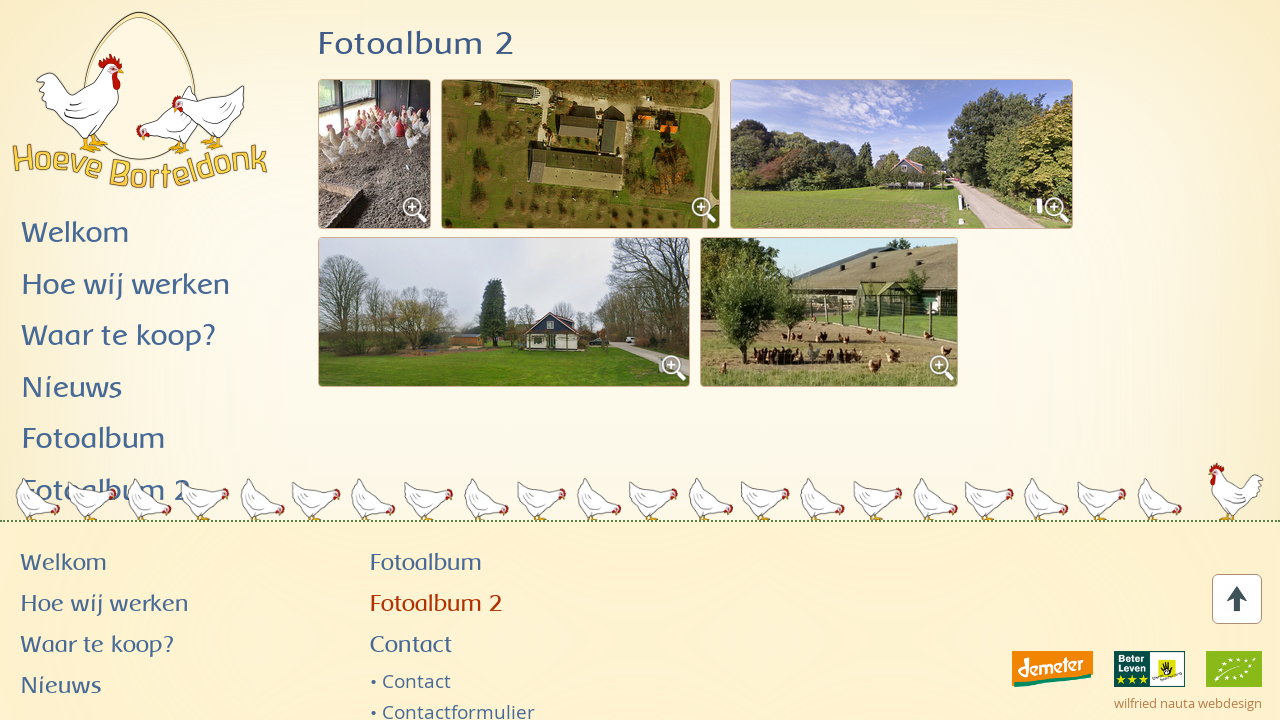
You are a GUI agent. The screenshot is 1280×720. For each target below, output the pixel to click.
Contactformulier (458, 674)
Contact (411, 608)
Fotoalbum (426, 526)
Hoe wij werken (126, 285)
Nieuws (72, 388)
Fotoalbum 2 (436, 567)
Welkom (76, 233)
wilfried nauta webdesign (1188, 666)
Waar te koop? (119, 336)
